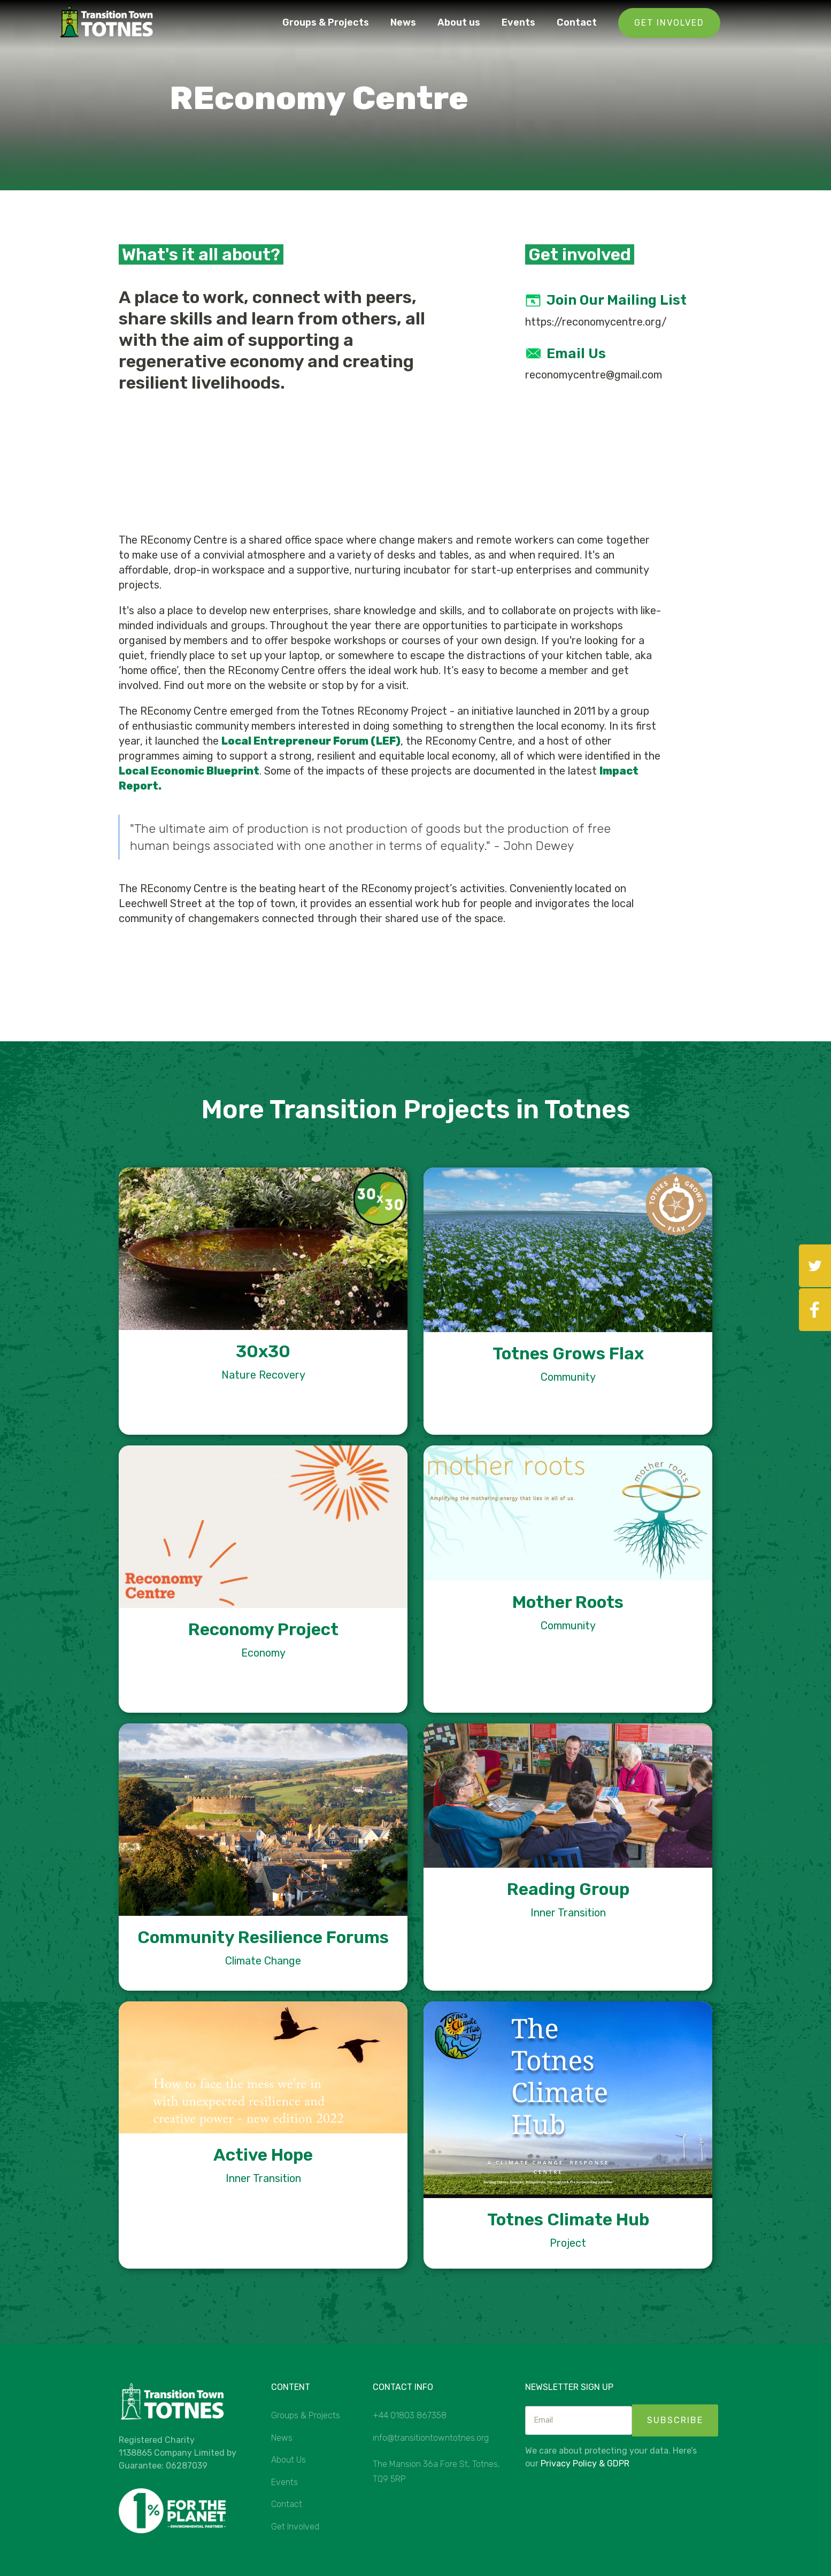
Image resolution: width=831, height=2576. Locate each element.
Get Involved (669, 23)
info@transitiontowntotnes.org (431, 2438)
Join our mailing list (617, 300)
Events (518, 22)
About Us (288, 2460)
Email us (576, 353)
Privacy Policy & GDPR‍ (585, 2463)
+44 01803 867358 (410, 2415)
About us (458, 22)
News (403, 22)
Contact (577, 22)
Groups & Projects (325, 22)
